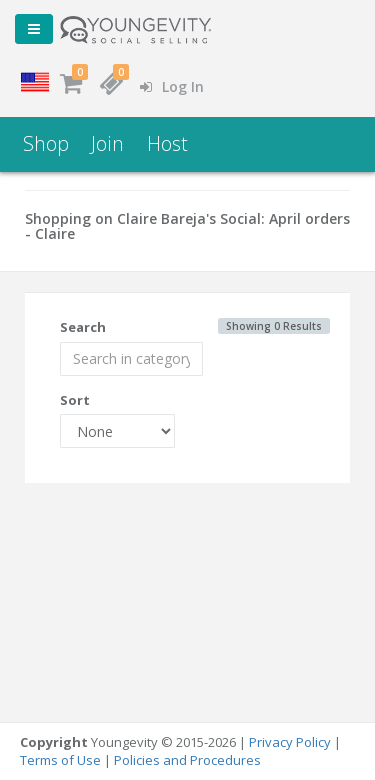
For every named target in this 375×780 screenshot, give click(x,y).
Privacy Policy (290, 742)
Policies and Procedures (187, 760)
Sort (75, 400)
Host (167, 143)
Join (107, 143)
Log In (172, 86)
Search (83, 327)
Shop (46, 143)
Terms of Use (60, 760)
